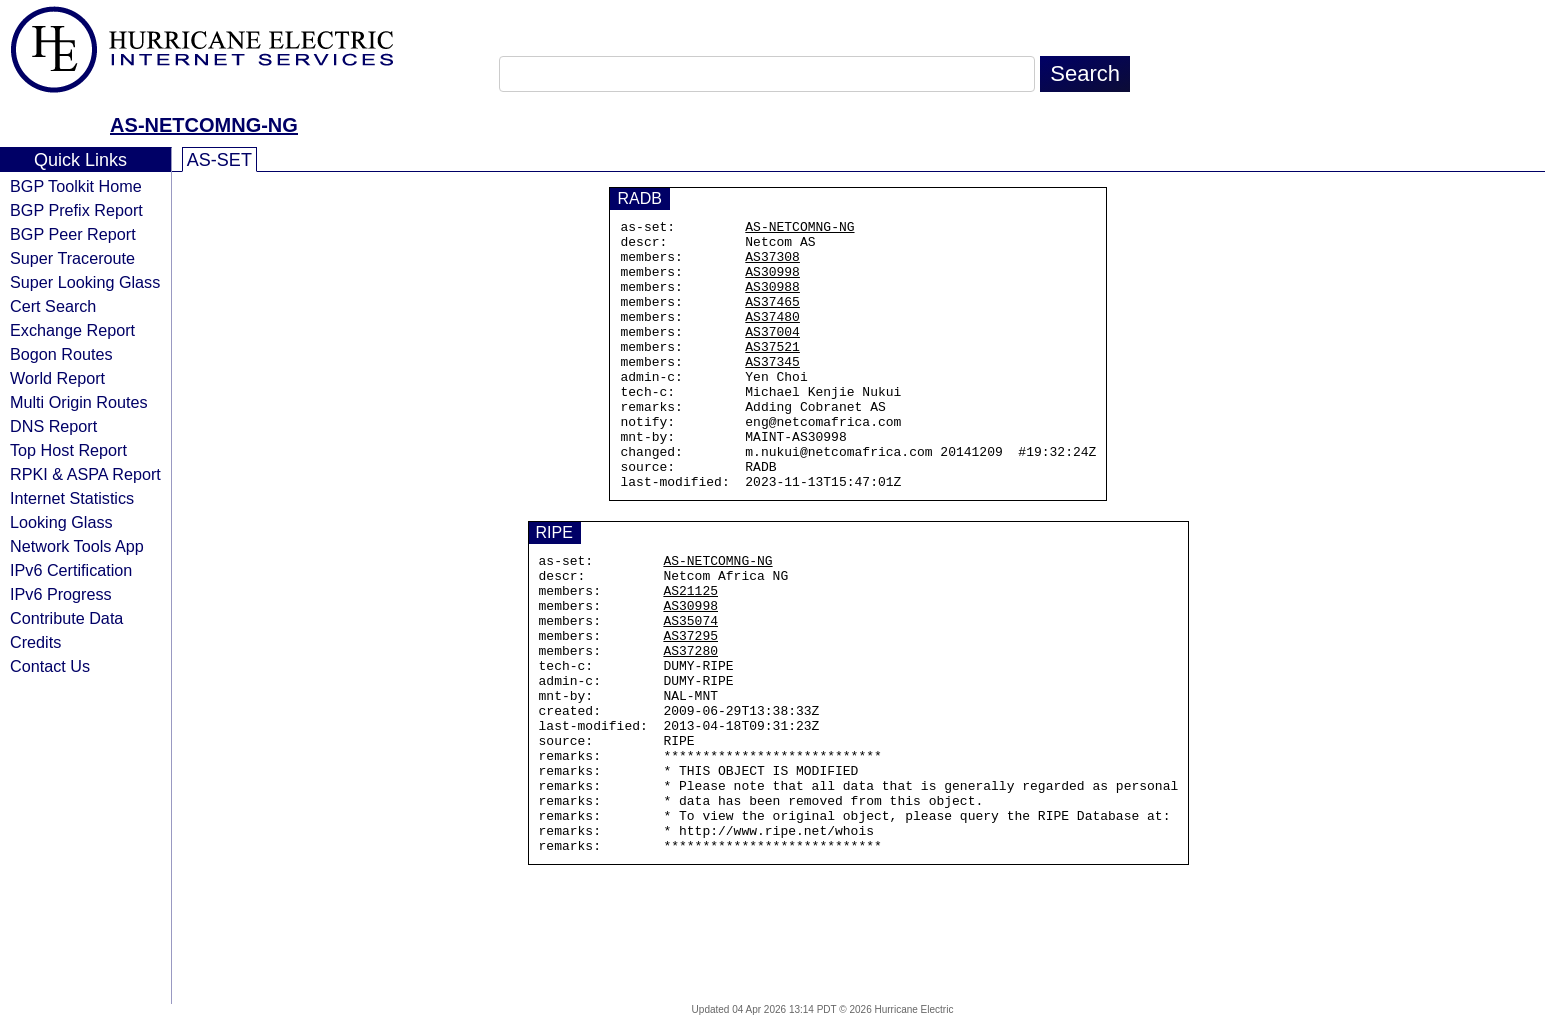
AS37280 (690, 725)
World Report (57, 378)
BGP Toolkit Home (76, 186)
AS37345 (772, 391)
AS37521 (772, 373)
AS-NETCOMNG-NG (204, 125)
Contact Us (50, 666)
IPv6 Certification (71, 570)
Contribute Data (66, 618)
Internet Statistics (72, 498)
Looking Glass (61, 522)
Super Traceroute (72, 258)
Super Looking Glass (85, 282)
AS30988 (772, 301)
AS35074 (690, 689)
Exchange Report (72, 330)
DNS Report (53, 426)
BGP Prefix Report (76, 210)
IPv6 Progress (61, 594)
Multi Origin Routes (79, 402)
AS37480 (772, 337)
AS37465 (772, 319)
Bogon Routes (61, 354)
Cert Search (53, 306)
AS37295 (690, 707)
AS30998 (772, 283)
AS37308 (772, 265)
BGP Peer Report (73, 234)
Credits (35, 642)
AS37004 (772, 355)
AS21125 (690, 653)
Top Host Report (68, 450)
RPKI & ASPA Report (85, 474)
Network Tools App (77, 546)
